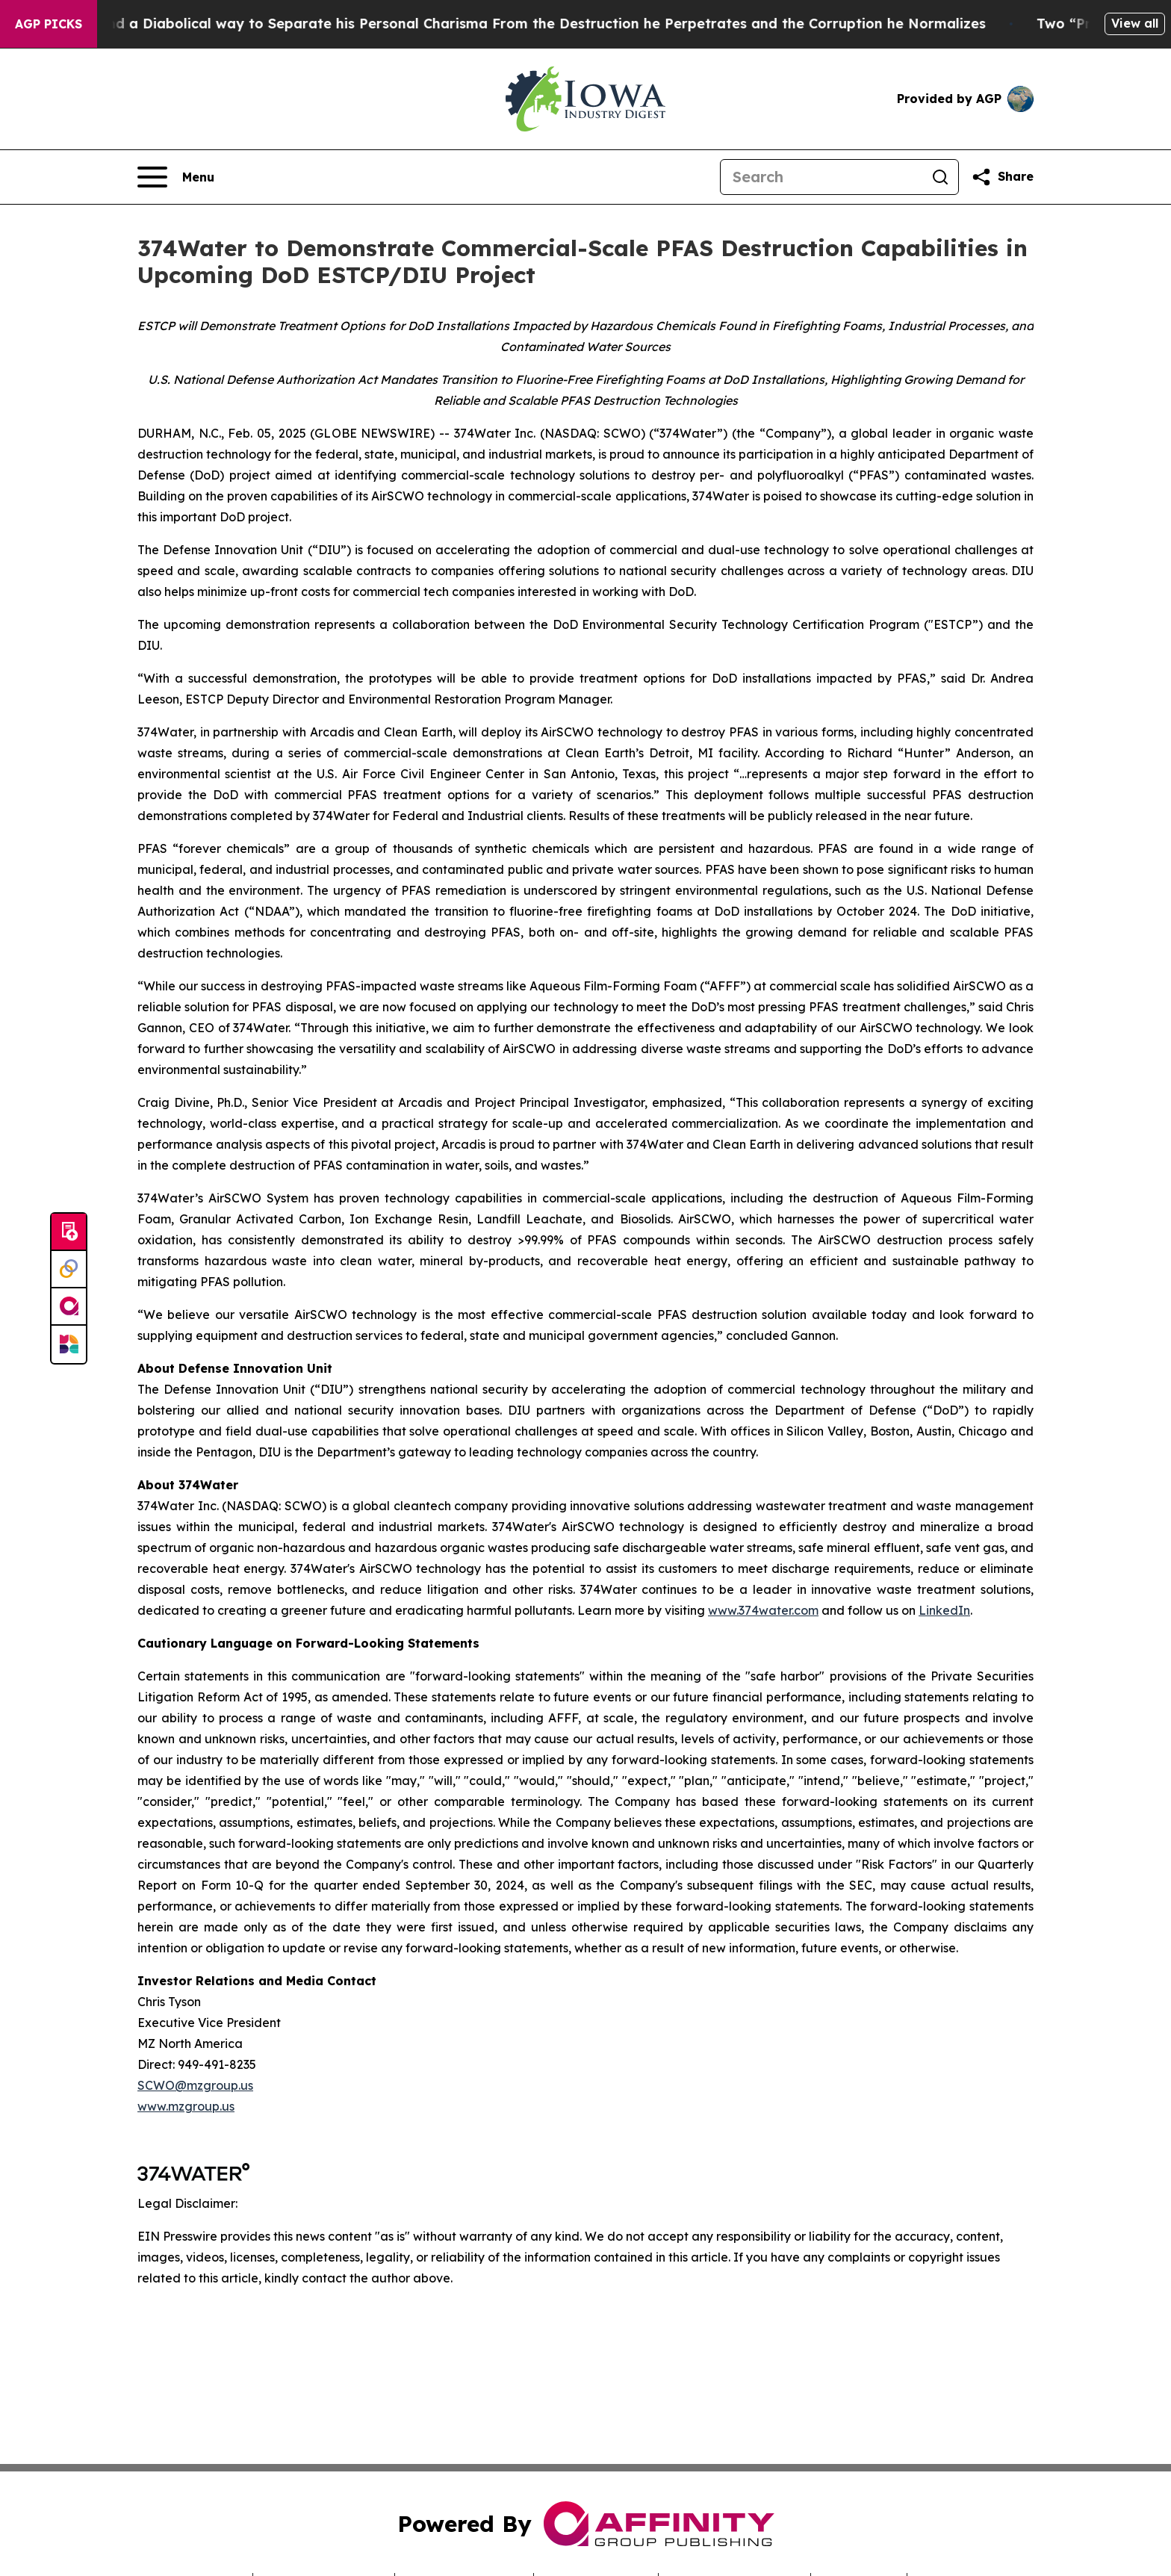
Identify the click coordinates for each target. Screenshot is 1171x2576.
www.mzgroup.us (185, 2106)
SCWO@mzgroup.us (195, 2085)
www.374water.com (763, 1610)
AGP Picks (48, 23)
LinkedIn (944, 1610)
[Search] (821, 177)
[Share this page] (1002, 177)
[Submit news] (69, 1232)
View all (1134, 23)
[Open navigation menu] (175, 177)
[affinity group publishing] (69, 1307)
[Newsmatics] (69, 1344)
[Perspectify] (69, 1269)
